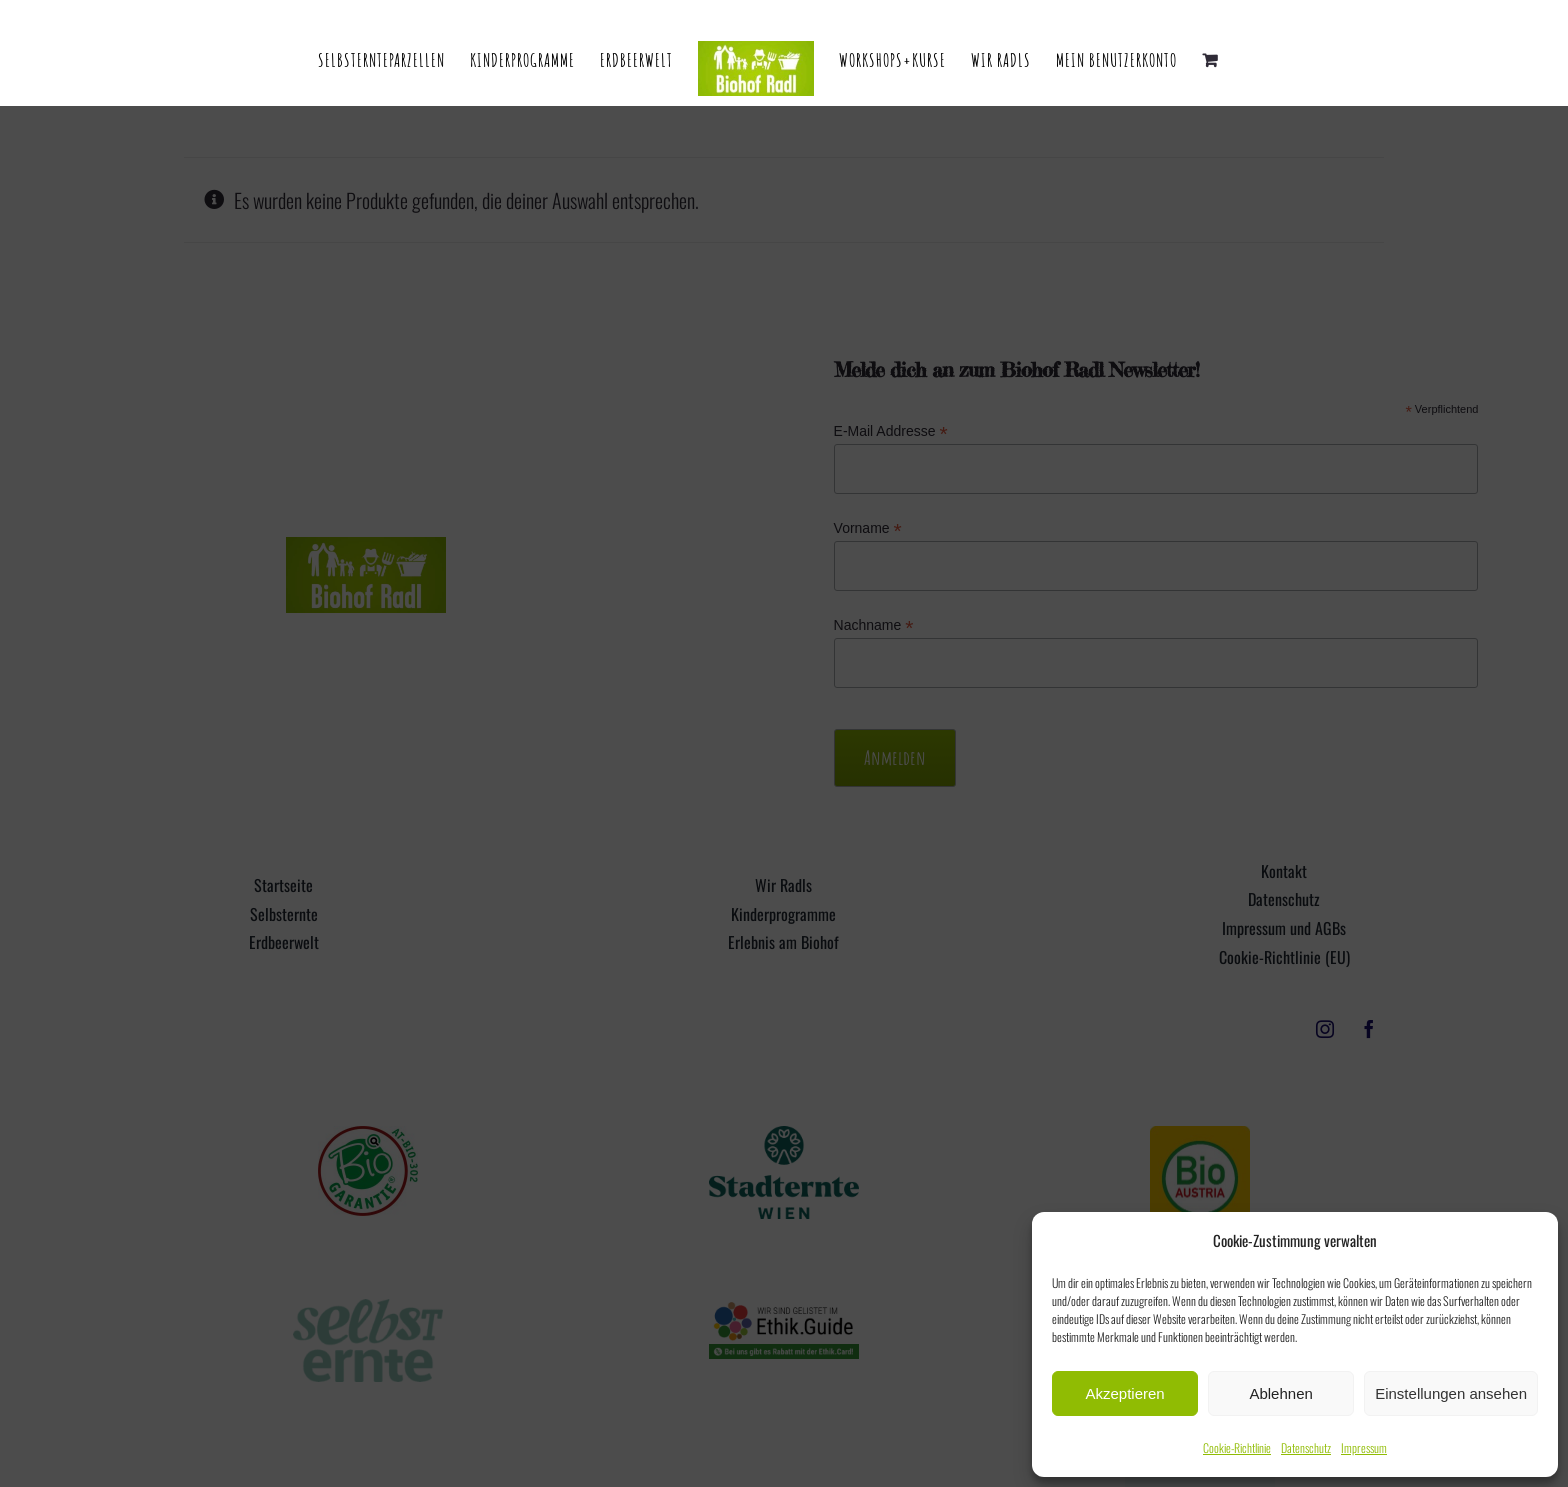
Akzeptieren (1124, 1393)
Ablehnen (1280, 1393)
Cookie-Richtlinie (1237, 1447)
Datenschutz (1306, 1447)
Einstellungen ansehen (1451, 1393)
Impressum (1364, 1447)
